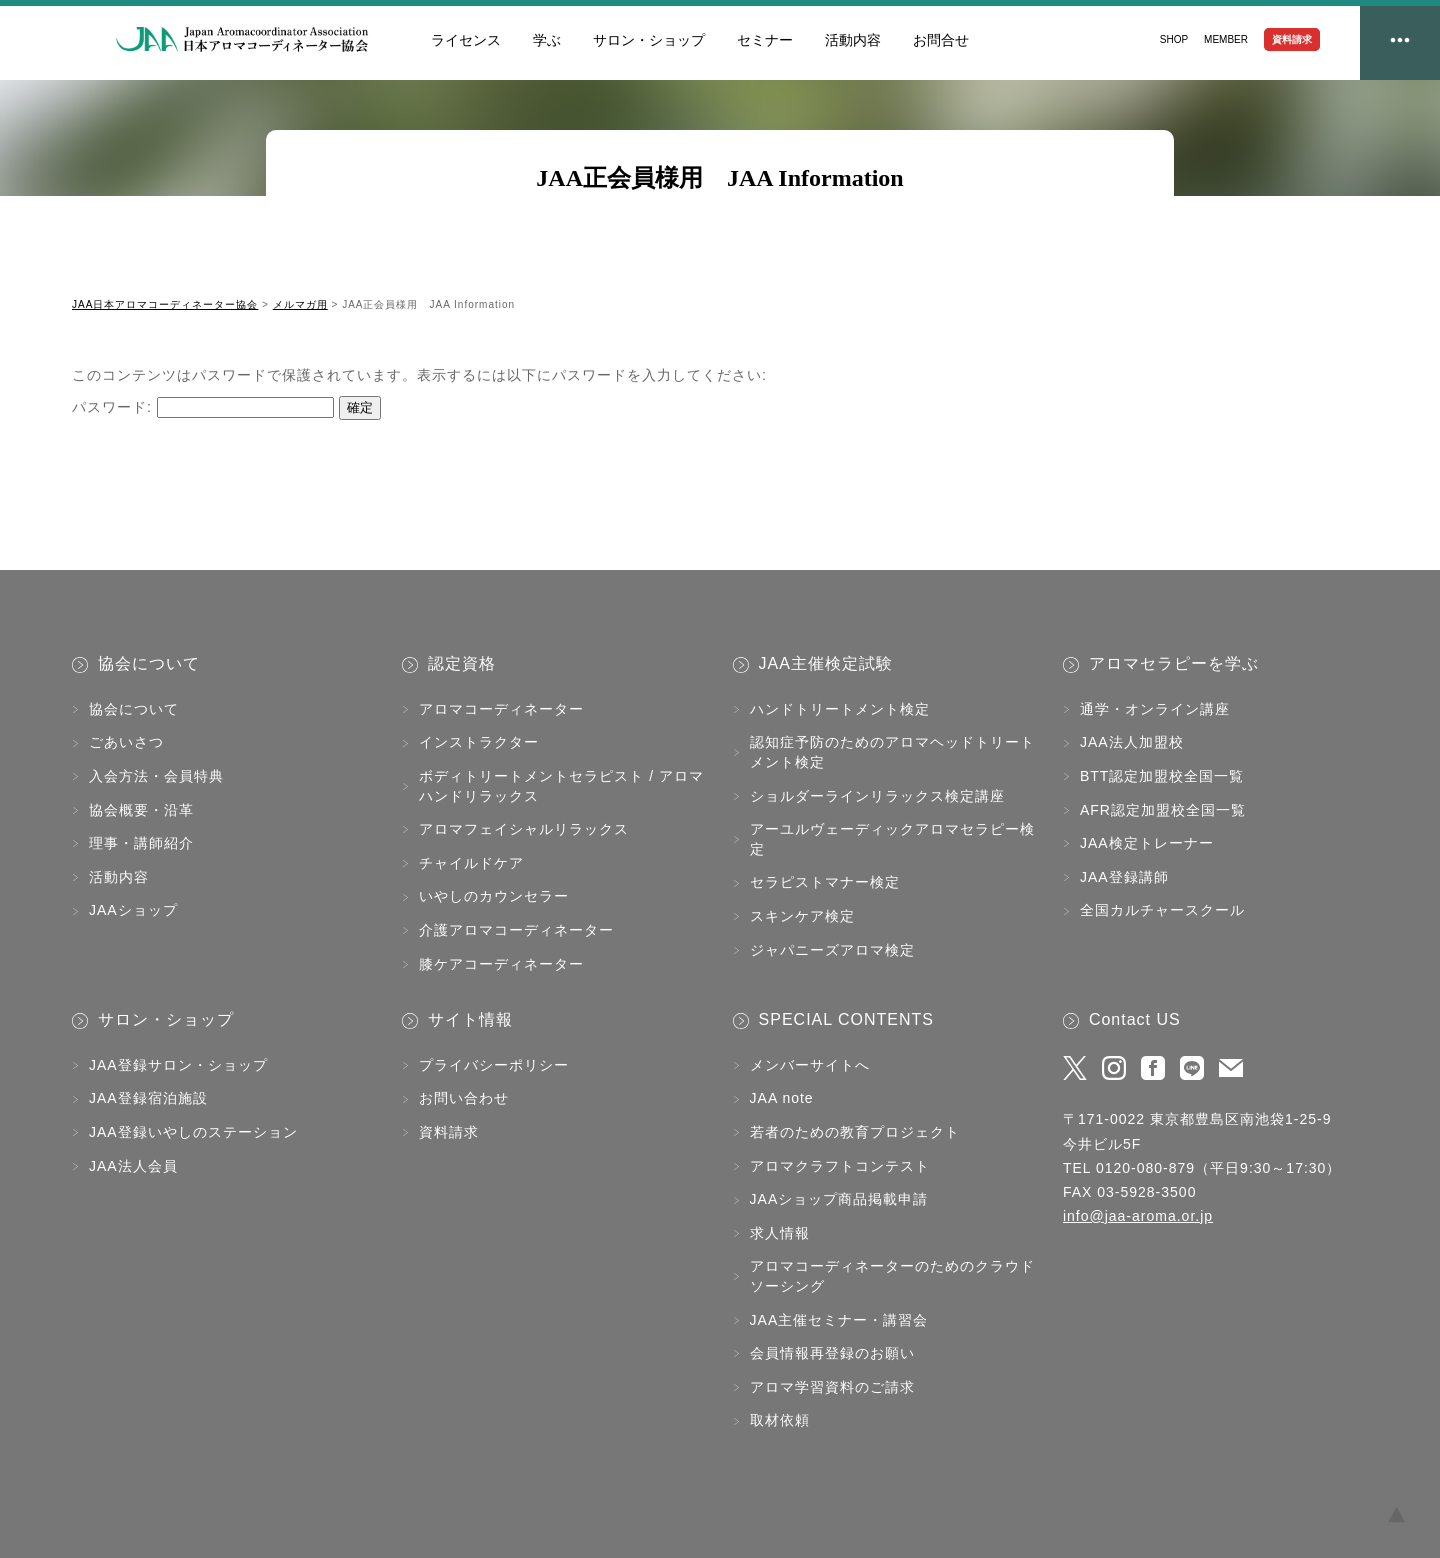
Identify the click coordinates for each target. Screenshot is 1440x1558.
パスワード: (203, 407)
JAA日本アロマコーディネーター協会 (242, 40)
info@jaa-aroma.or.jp (1138, 1216)
